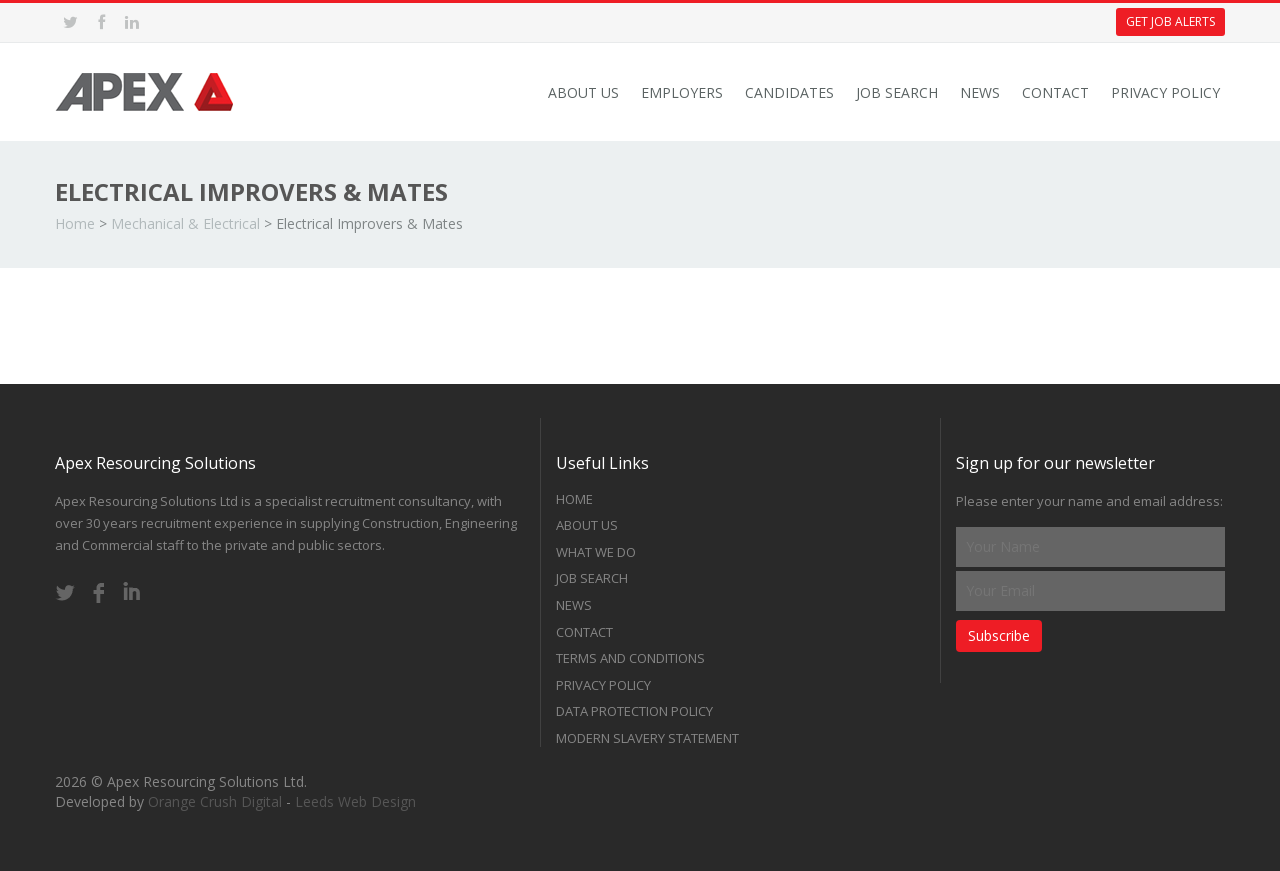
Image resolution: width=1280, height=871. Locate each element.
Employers (682, 92)
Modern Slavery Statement (647, 738)
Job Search (897, 92)
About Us (583, 92)
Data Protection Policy (634, 711)
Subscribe (999, 635)
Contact (1055, 92)
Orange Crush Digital (215, 801)
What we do (596, 552)
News (980, 92)
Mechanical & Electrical (185, 223)
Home (75, 223)
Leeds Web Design (355, 801)
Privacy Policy (1165, 92)
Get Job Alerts (1170, 21)
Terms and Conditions (630, 658)
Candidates (789, 92)
